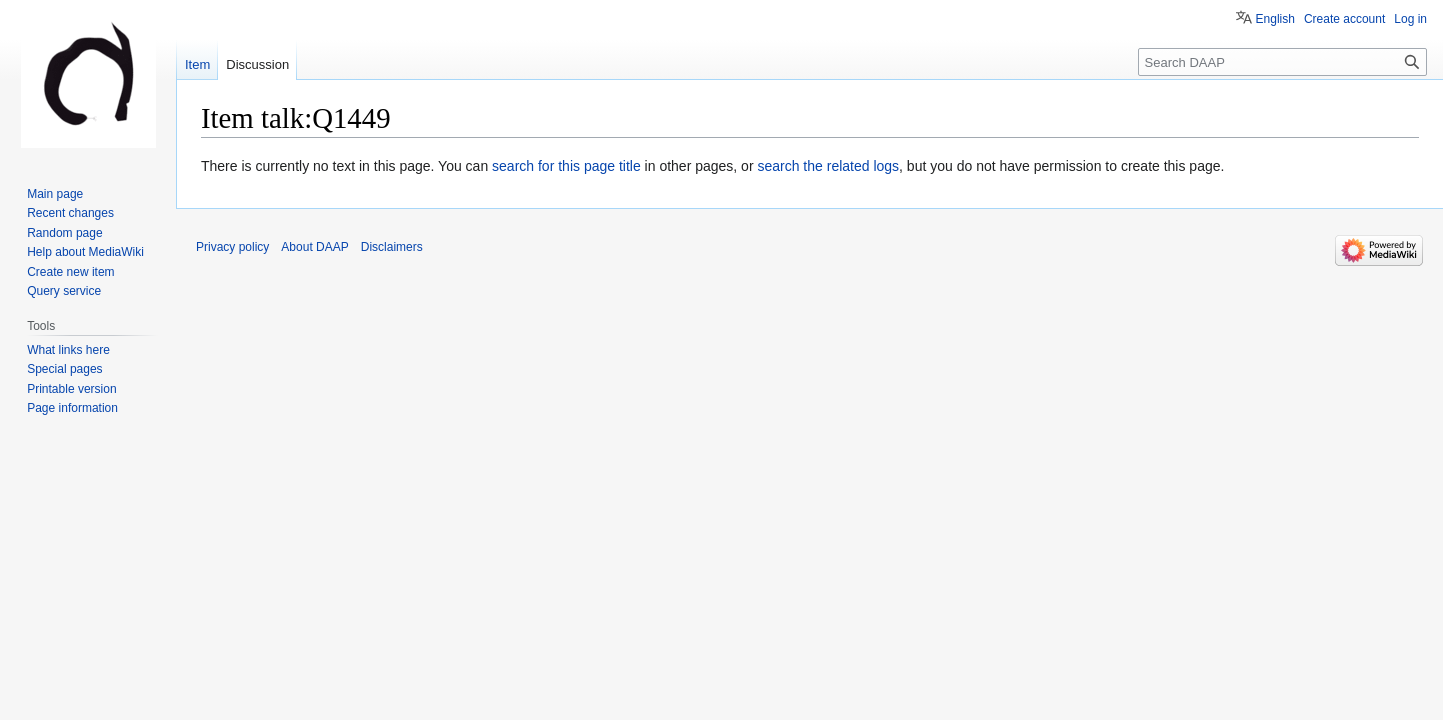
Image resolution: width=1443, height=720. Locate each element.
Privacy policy (232, 247)
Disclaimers (392, 247)
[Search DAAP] (1282, 62)
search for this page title (566, 166)
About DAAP (314, 247)
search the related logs (828, 166)
